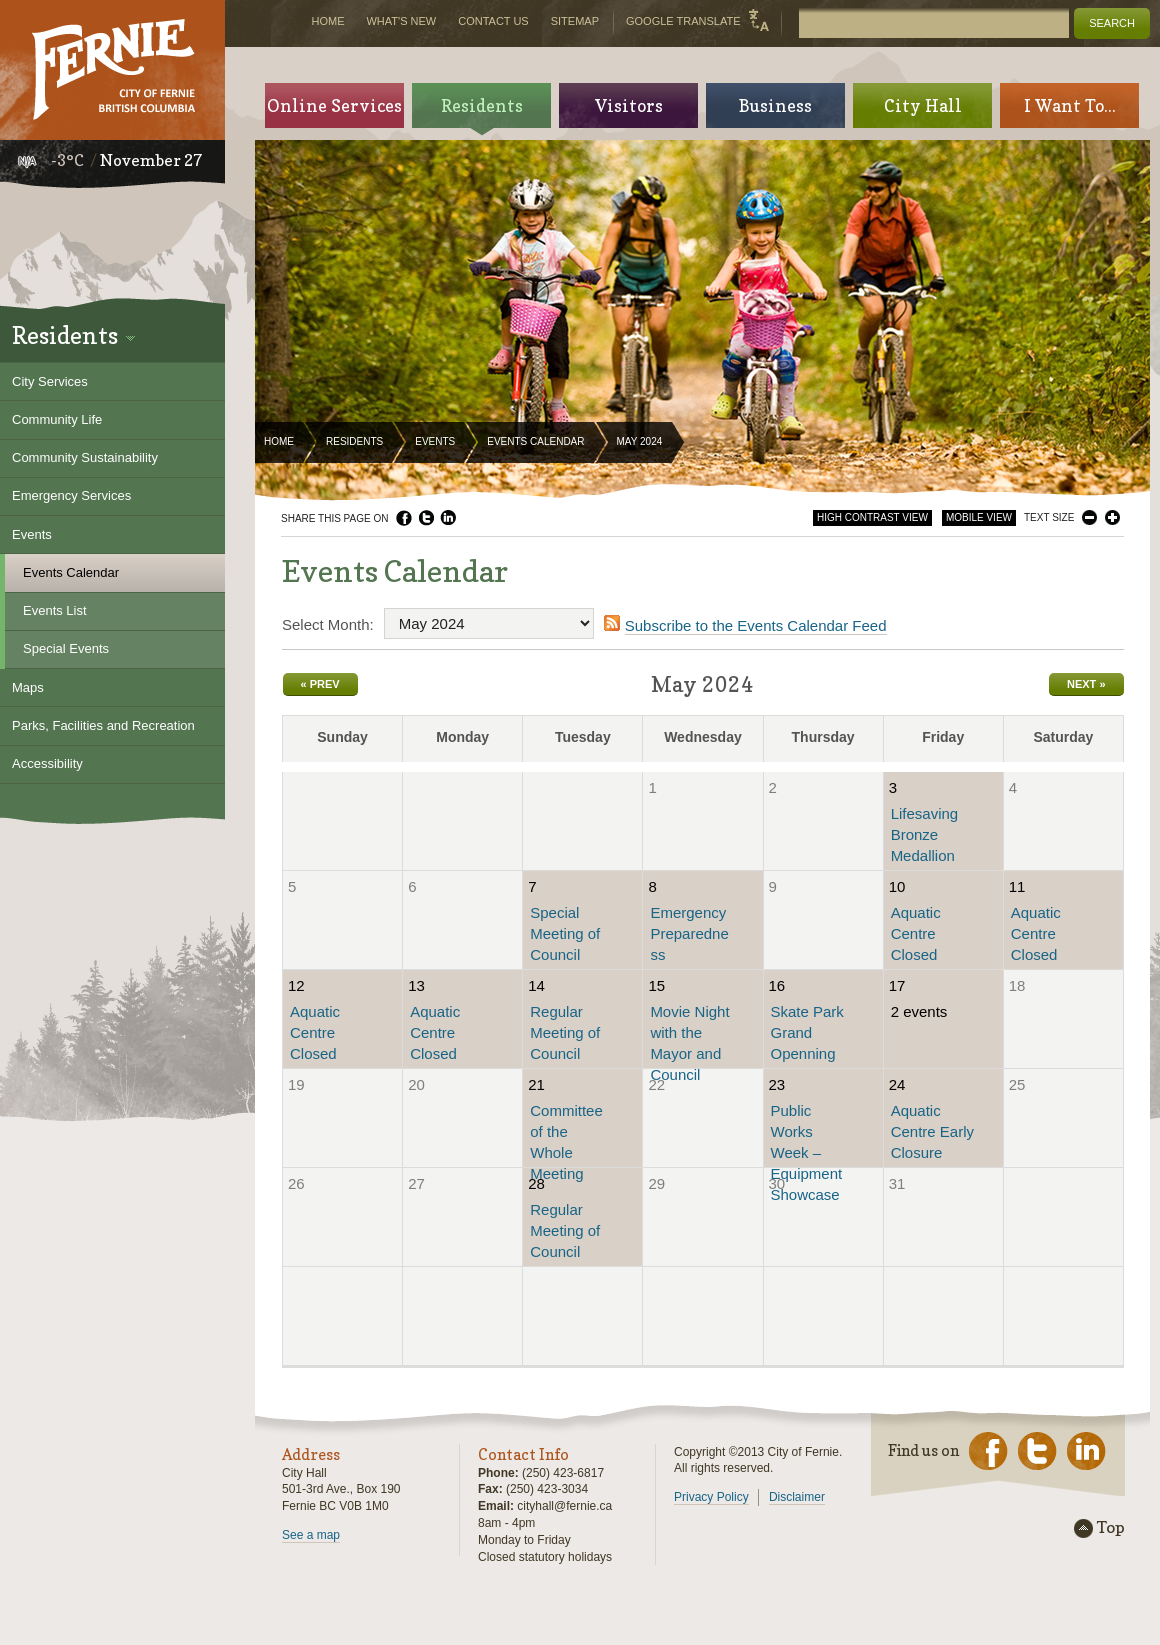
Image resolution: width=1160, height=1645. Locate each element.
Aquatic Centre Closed (916, 933)
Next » (1086, 684)
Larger (1112, 517)
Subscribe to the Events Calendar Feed (756, 625)
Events (435, 441)
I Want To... (1070, 105)
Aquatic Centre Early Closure (932, 1131)
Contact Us (493, 21)
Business (775, 105)
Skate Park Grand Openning (807, 1032)
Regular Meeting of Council (565, 1032)
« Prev (320, 684)
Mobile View (979, 517)
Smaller (1089, 517)
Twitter (426, 518)
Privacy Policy (711, 1497)
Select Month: (328, 624)
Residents (354, 441)
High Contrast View (872, 517)
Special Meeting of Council (565, 933)
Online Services (334, 105)
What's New (401, 21)
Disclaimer (797, 1497)
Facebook (404, 518)
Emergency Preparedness (689, 933)
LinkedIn (448, 518)
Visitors (629, 105)
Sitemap (575, 21)
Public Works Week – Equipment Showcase (807, 1152)
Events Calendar (535, 441)
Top (1111, 1528)
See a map (311, 1535)
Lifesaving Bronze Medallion (925, 834)
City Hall (923, 105)
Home (279, 441)
